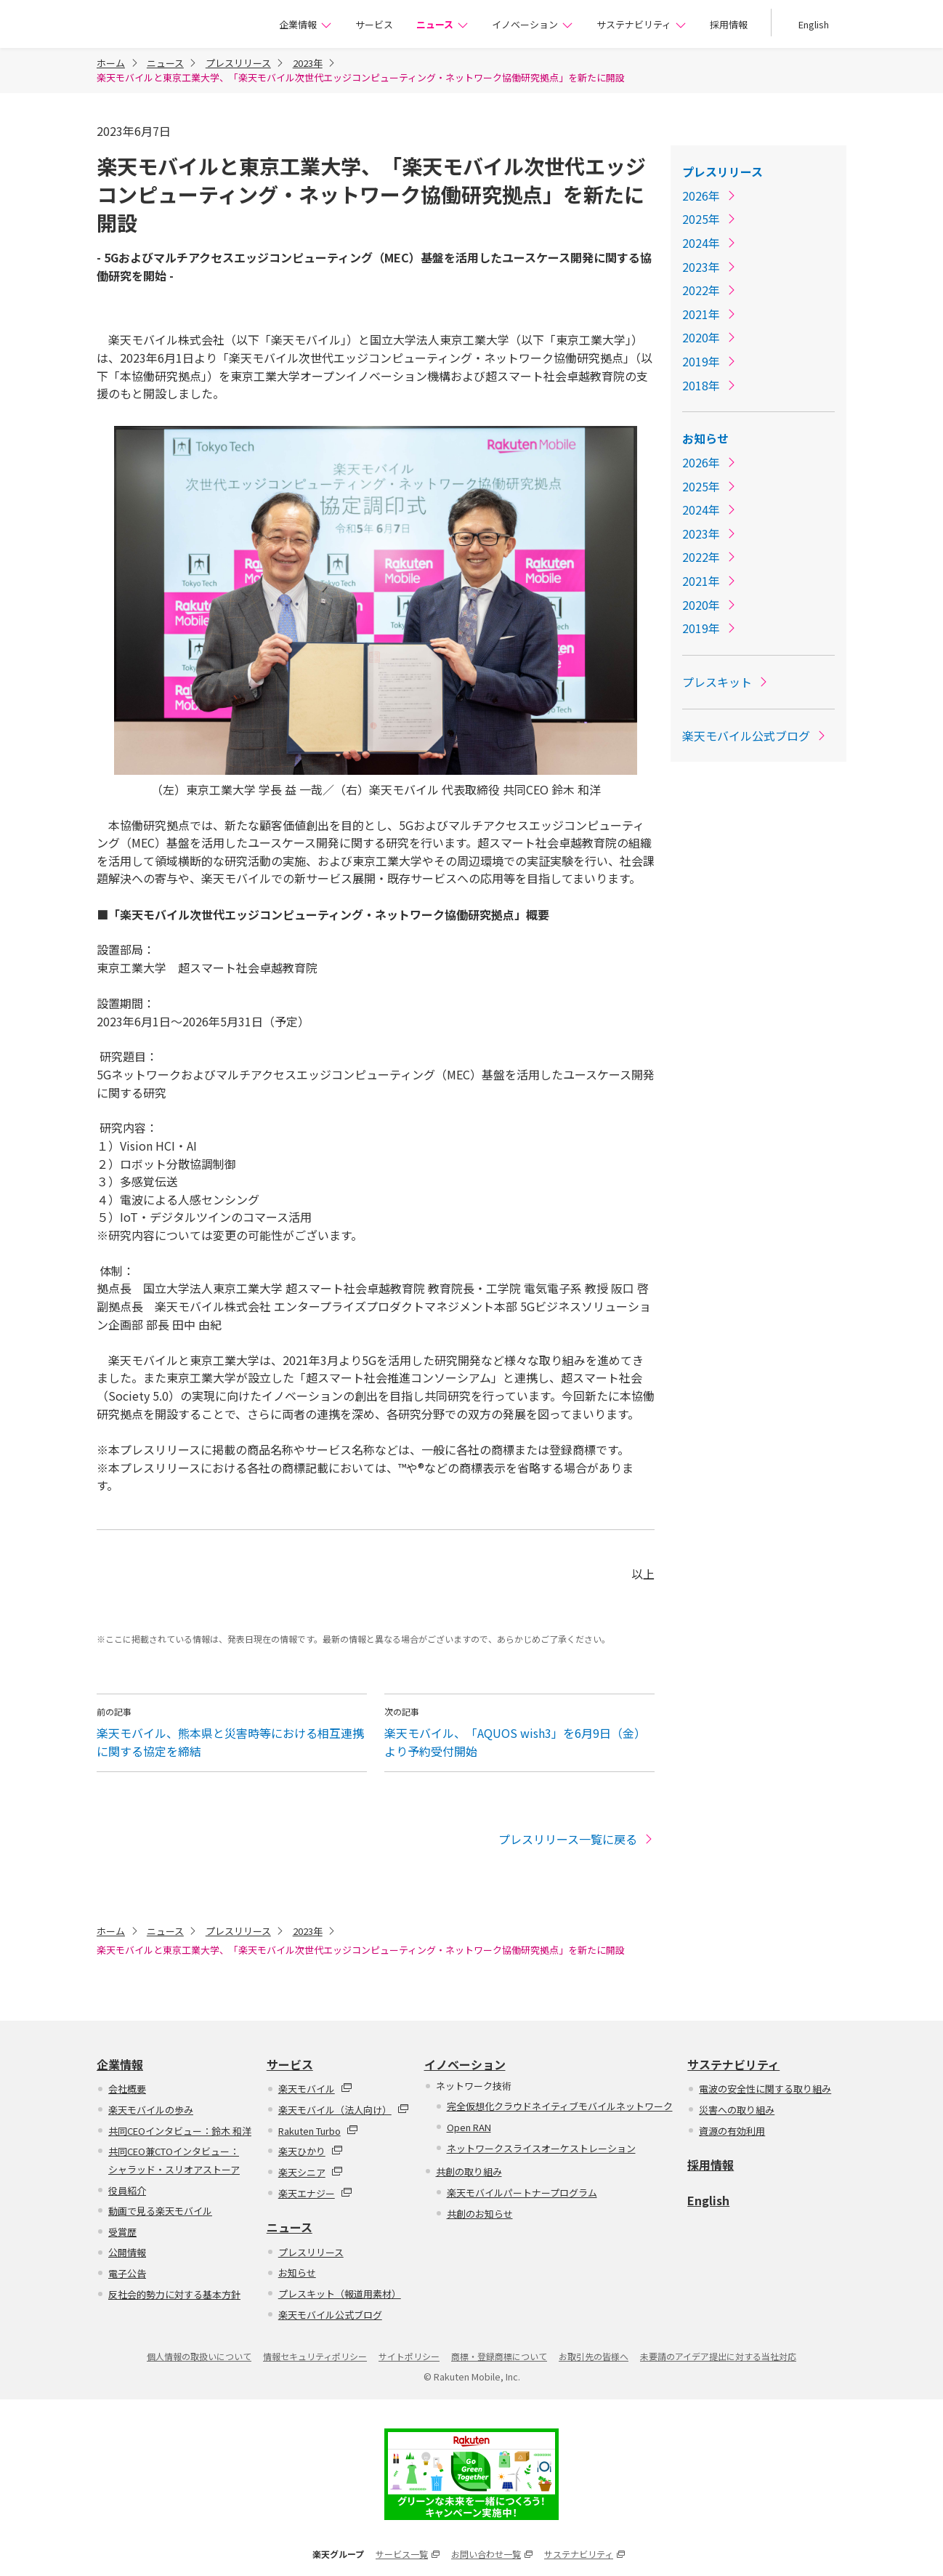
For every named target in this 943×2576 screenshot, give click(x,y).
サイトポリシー (409, 2356)
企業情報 (305, 24)
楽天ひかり (310, 2151)
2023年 (308, 63)
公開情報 (127, 2252)
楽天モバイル (315, 2089)
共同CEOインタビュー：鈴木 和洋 (179, 2131)
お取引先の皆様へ (593, 2356)
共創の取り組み (469, 2171)
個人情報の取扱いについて (199, 2356)
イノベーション (532, 24)
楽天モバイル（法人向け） (343, 2110)
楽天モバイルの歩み (150, 2110)
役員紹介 (127, 2190)
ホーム (111, 63)
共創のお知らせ (480, 2214)
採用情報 (729, 24)
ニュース (442, 24)
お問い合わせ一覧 (492, 2554)
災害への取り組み (736, 2110)
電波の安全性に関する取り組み (765, 2089)
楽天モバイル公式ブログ (754, 735)
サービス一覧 (408, 2554)
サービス (374, 24)
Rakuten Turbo (318, 2131)
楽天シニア (310, 2172)
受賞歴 (122, 2232)
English (813, 24)
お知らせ (705, 438)
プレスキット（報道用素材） (339, 2294)
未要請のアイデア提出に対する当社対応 (718, 2356)
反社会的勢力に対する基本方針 (174, 2294)
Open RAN (469, 2127)
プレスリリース (238, 63)
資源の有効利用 (732, 2131)
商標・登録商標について (499, 2356)
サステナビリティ (641, 24)
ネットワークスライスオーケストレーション (541, 2148)
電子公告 (127, 2273)
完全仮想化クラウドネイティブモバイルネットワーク (560, 2106)
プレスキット (725, 682)
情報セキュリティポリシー (315, 2356)
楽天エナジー (315, 2193)
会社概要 (127, 2089)
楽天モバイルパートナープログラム (522, 2192)
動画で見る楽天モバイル (160, 2211)
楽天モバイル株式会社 (167, 26)
